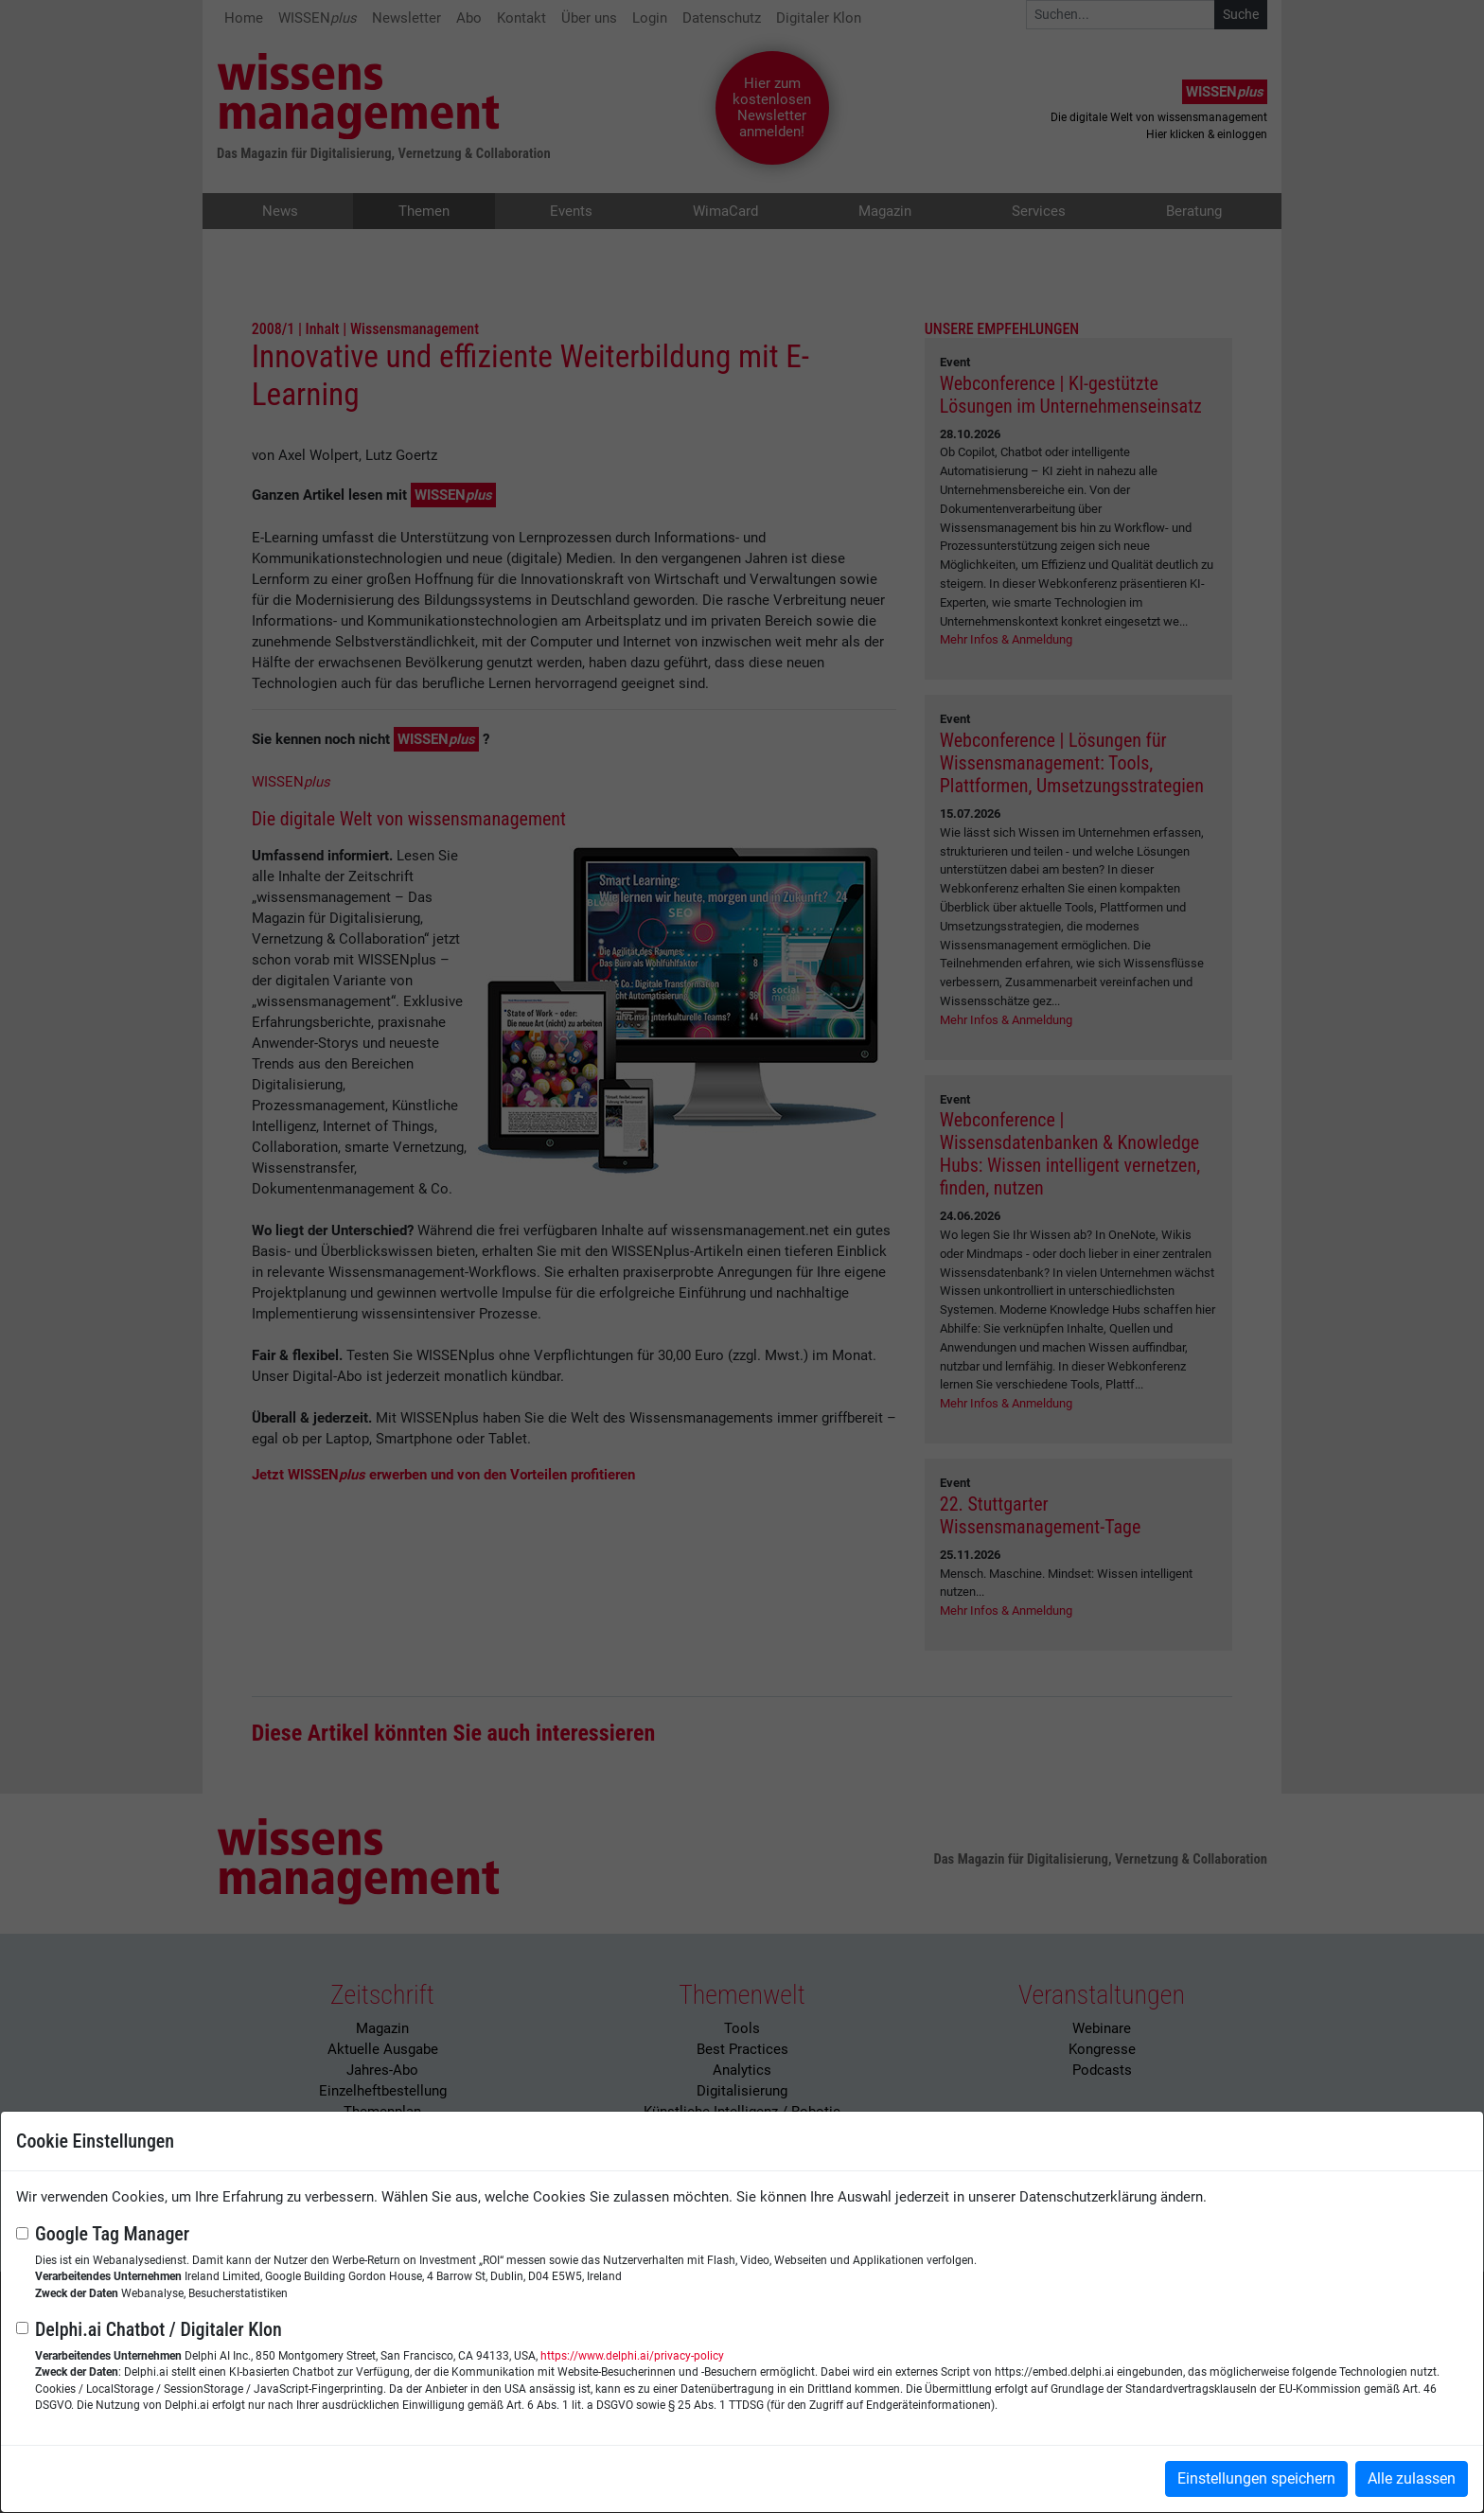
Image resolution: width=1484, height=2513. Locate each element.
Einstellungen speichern (1256, 2478)
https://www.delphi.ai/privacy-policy (632, 2356)
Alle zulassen (1412, 2478)
